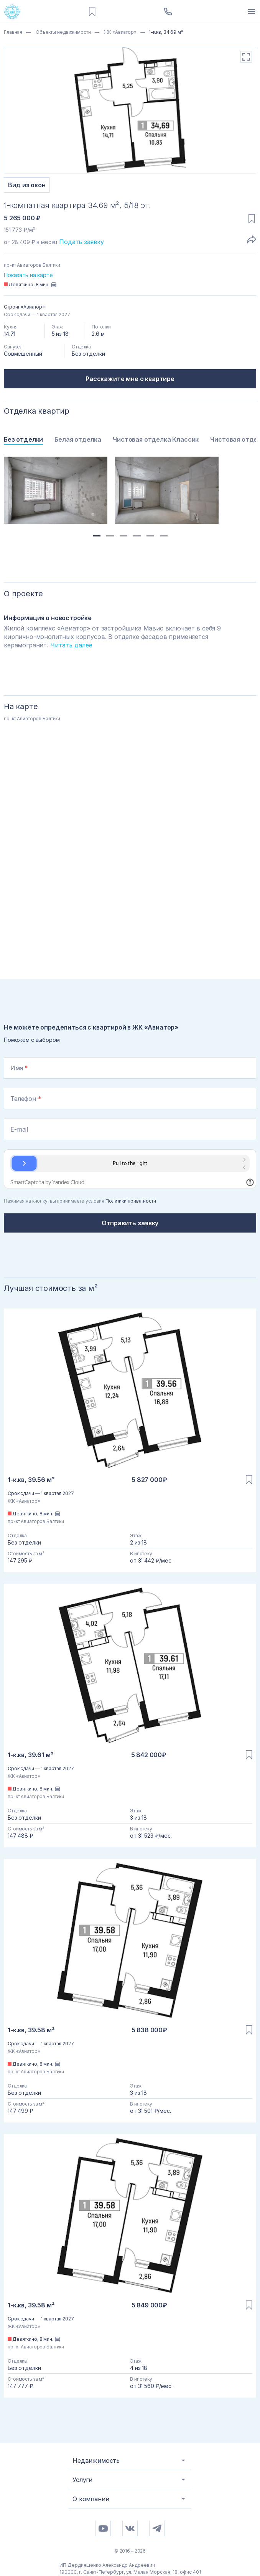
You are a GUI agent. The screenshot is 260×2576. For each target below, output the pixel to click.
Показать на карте (28, 275)
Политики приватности (130, 1201)
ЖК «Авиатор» (119, 32)
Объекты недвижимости (63, 32)
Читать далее (71, 645)
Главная (13, 32)
